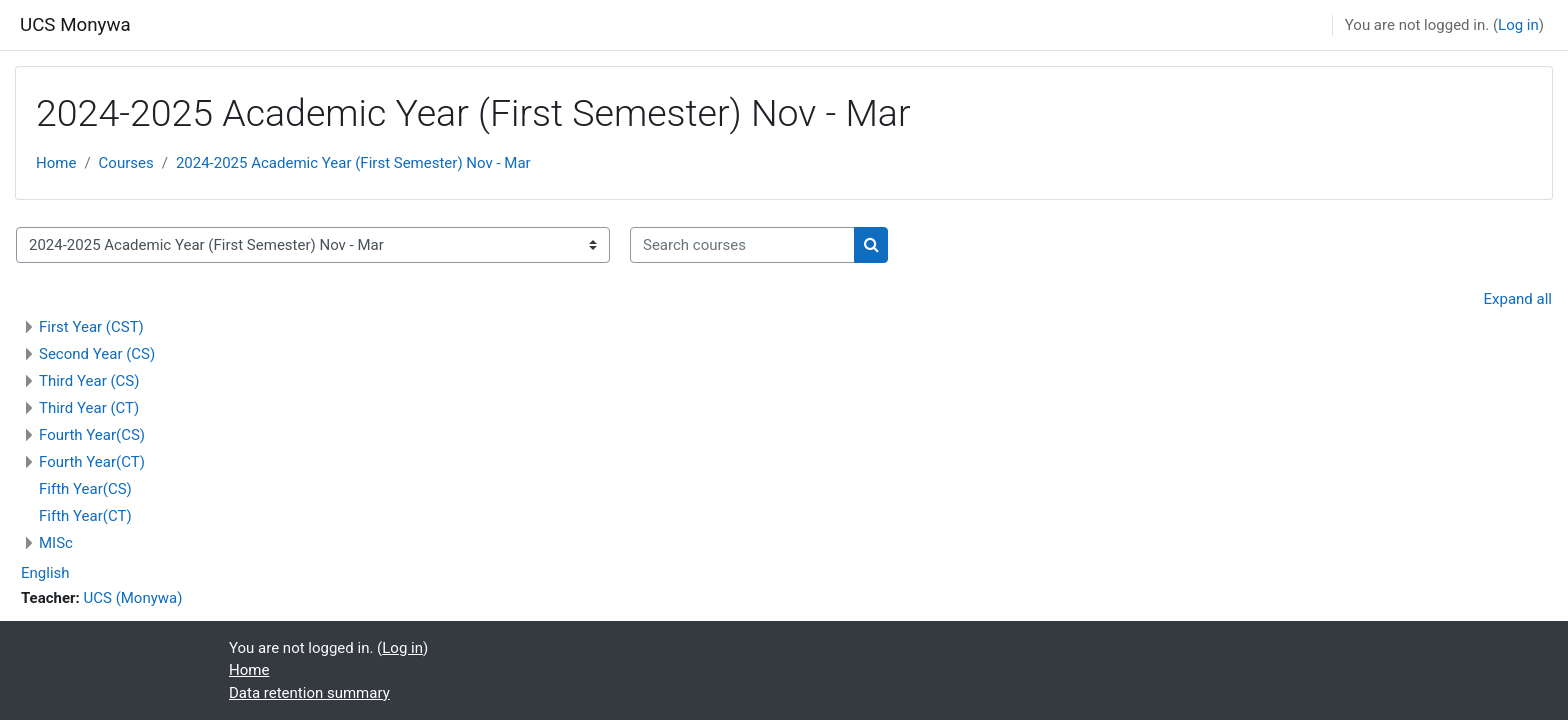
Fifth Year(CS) (85, 489)
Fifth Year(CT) (85, 516)
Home (56, 163)
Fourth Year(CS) (92, 435)
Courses (126, 163)
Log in (1518, 25)
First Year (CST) (91, 327)
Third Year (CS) (89, 381)
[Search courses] (742, 245)
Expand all (1518, 299)
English (45, 573)
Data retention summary (309, 693)
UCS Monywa (75, 25)
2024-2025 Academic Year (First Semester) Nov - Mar (353, 163)
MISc (56, 543)
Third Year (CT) (89, 408)
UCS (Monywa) (133, 598)
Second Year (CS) (97, 354)
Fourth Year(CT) (92, 462)
